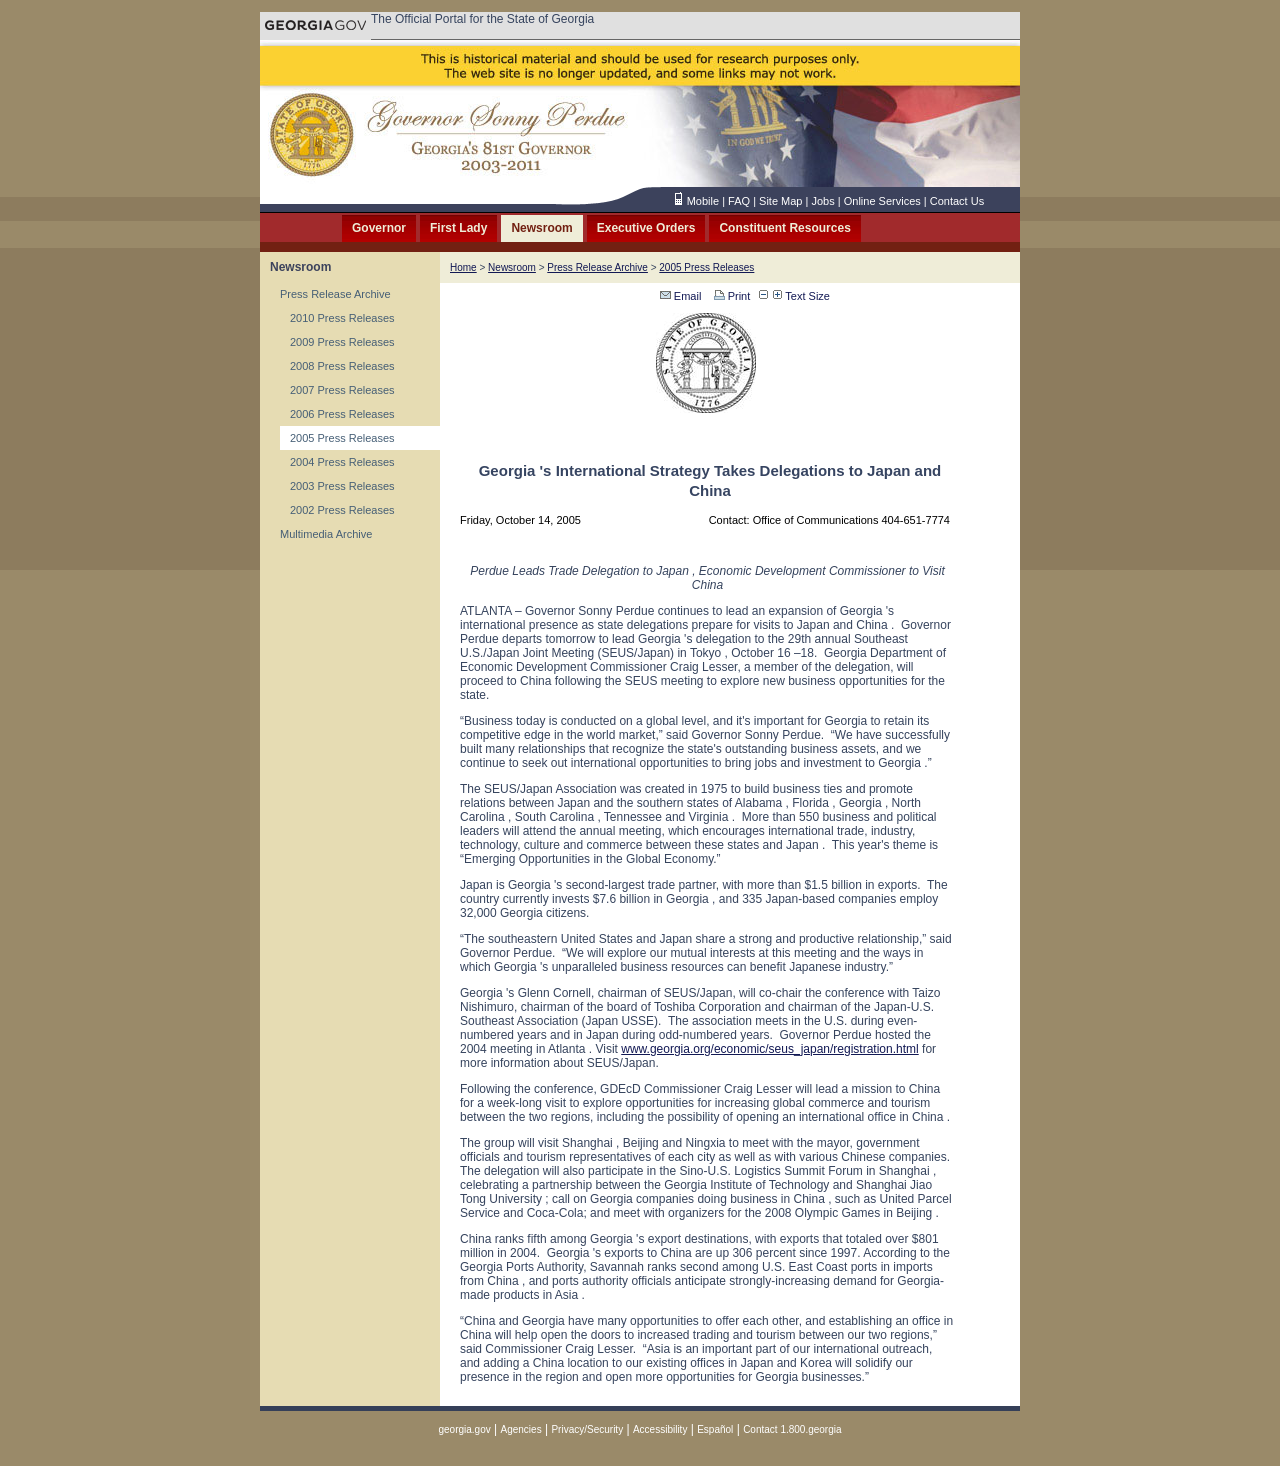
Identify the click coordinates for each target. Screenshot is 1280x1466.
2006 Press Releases (342, 414)
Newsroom (541, 228)
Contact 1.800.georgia (792, 1429)
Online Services (882, 201)
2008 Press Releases (342, 366)
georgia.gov (464, 1429)
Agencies (521, 1429)
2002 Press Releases (342, 510)
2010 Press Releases (342, 318)
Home (463, 267)
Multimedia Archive (326, 534)
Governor (379, 228)
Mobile (703, 201)
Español (715, 1429)
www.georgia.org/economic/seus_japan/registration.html (770, 1049)
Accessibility (660, 1429)
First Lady (458, 228)
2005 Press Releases (342, 438)
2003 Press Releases (342, 486)
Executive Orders (646, 228)
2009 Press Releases (342, 342)
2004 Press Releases (342, 462)
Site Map (780, 201)
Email (681, 296)
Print (731, 296)
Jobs (822, 201)
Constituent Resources (784, 228)
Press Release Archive (335, 294)
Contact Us (957, 201)
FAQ (739, 201)
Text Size (802, 296)
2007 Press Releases (342, 390)
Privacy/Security (587, 1429)
